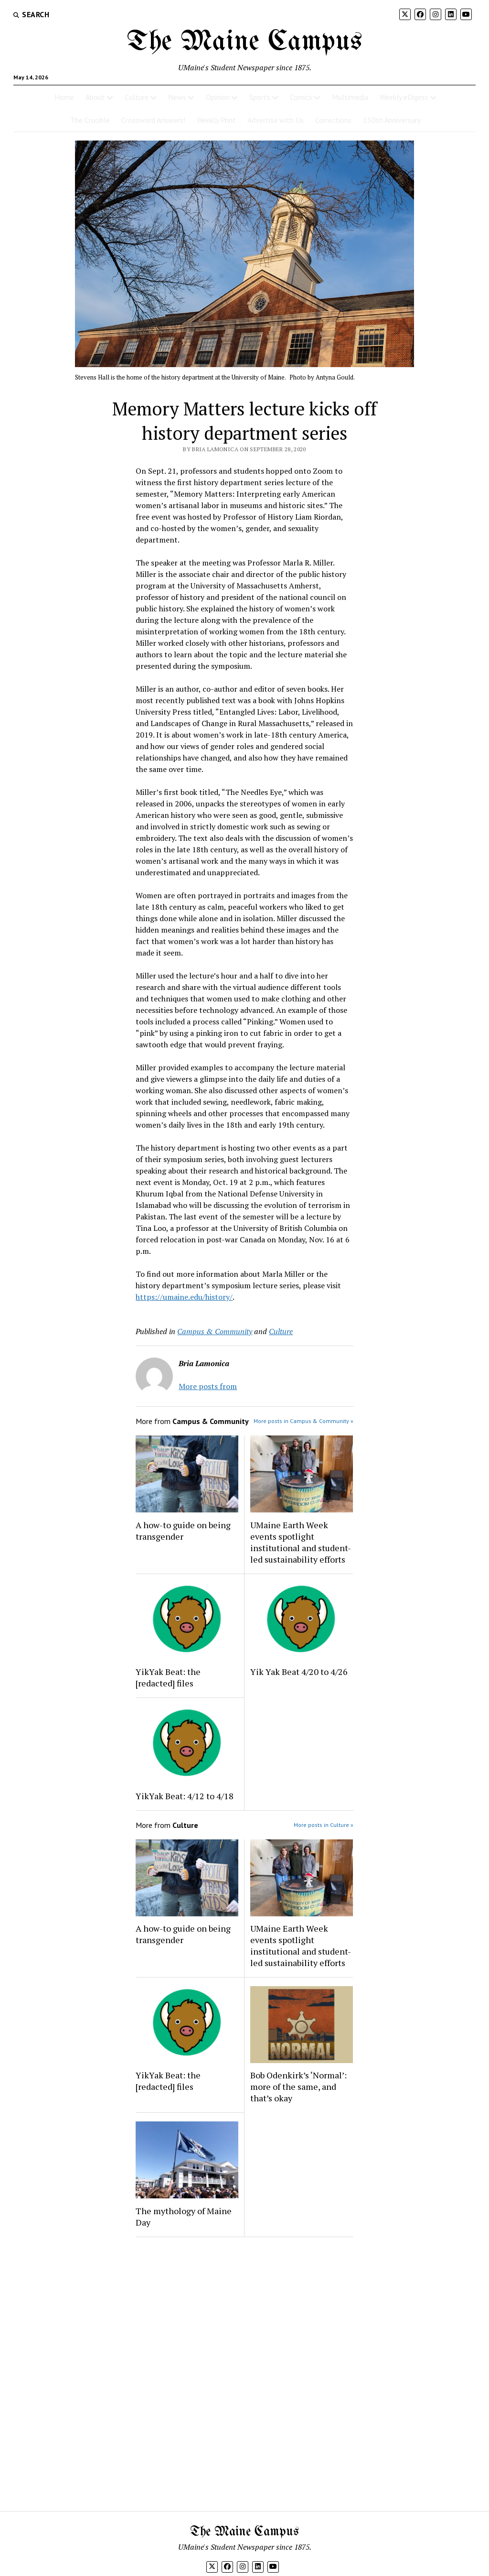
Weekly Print (216, 120)
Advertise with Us (275, 120)
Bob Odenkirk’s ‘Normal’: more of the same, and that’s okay (298, 2086)
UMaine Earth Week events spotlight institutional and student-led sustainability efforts (300, 1542)
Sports (259, 97)
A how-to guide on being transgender (183, 1530)
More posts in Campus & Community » (303, 1420)
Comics (301, 97)
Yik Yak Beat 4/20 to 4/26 (299, 1671)
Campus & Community (214, 1331)
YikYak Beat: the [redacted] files (168, 1677)
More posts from (208, 1386)
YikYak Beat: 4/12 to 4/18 (185, 1796)
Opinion (218, 97)
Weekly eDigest (404, 97)
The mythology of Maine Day (184, 2216)
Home (64, 97)
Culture (137, 97)
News (177, 97)
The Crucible (90, 120)
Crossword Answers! (153, 120)
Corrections (333, 120)
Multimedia (350, 97)
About (95, 97)
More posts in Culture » (323, 1824)
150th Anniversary (392, 120)
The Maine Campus (244, 42)
